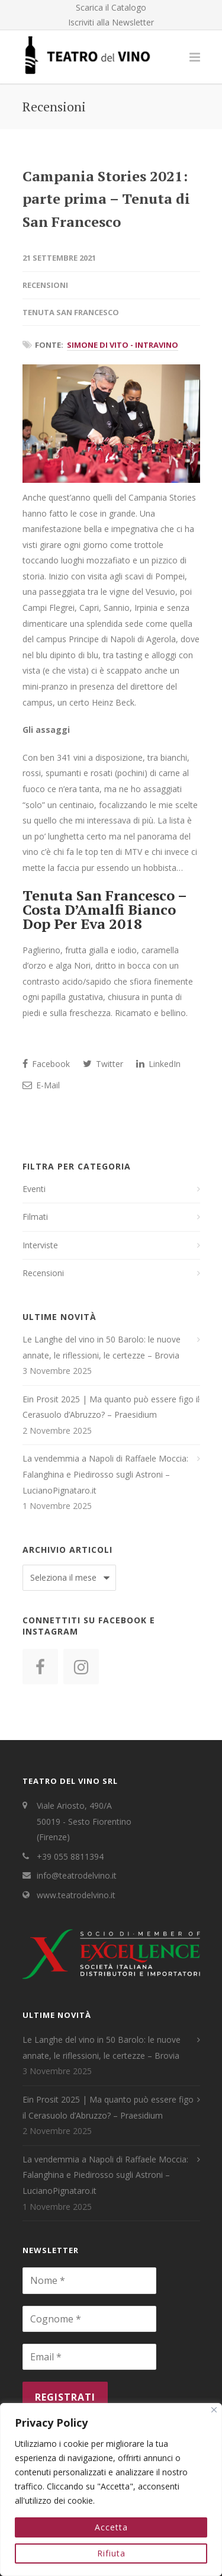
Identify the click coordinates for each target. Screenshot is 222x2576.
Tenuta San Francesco (70, 312)
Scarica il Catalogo (111, 8)
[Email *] (89, 2357)
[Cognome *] (89, 2319)
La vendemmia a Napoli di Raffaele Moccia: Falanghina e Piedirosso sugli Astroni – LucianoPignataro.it (105, 1474)
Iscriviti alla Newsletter (111, 22)
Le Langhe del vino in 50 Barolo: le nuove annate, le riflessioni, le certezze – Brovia (101, 1347)
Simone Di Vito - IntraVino (122, 344)
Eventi (34, 1188)
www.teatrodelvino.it (76, 1895)
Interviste (40, 1245)
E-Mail (41, 1085)
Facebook (46, 1063)
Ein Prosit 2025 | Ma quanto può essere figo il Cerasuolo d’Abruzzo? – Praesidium (111, 1407)
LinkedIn (158, 1063)
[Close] (214, 2410)
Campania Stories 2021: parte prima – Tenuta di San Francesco (106, 198)
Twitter (103, 1063)
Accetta (111, 2527)
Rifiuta (111, 2553)
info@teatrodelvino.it (77, 1875)
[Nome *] (89, 2280)
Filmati (35, 1216)
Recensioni (45, 285)
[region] (111, 2489)
